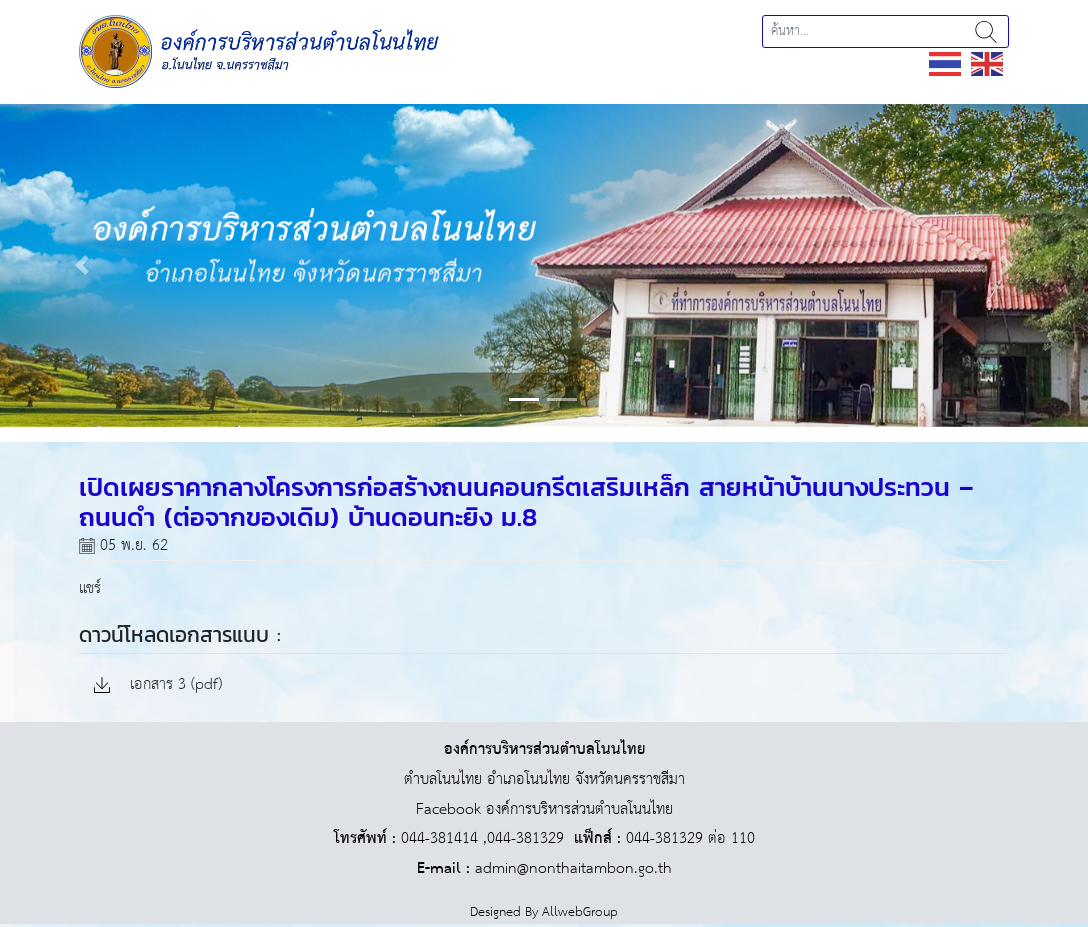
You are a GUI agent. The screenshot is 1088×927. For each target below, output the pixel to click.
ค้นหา (986, 31)
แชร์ (90, 588)
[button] (81, 265)
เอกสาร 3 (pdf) (158, 685)
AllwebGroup (580, 912)
